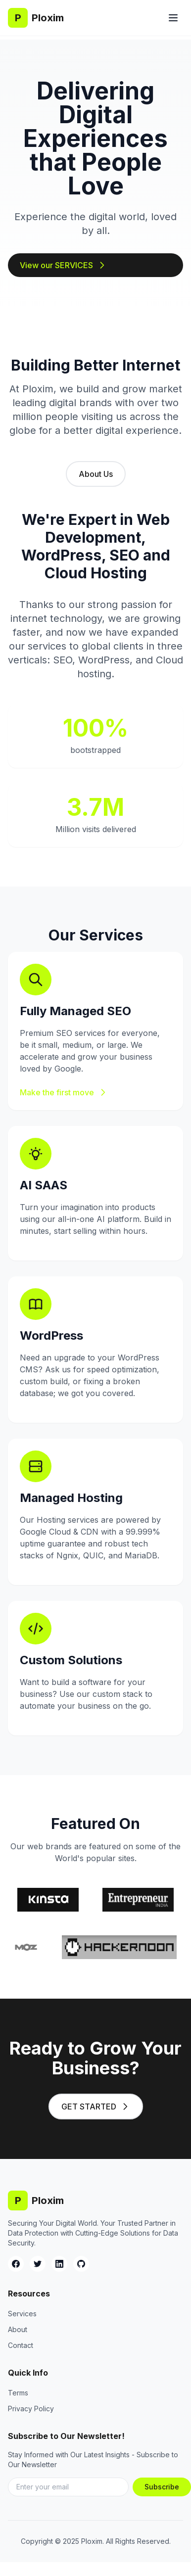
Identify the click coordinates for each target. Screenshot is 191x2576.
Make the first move (64, 1092)
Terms (18, 2393)
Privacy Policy (31, 2408)
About (17, 2329)
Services (22, 2313)
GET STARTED (95, 2106)
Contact (20, 2345)
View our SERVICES (63, 265)
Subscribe (161, 2486)
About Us (96, 474)
